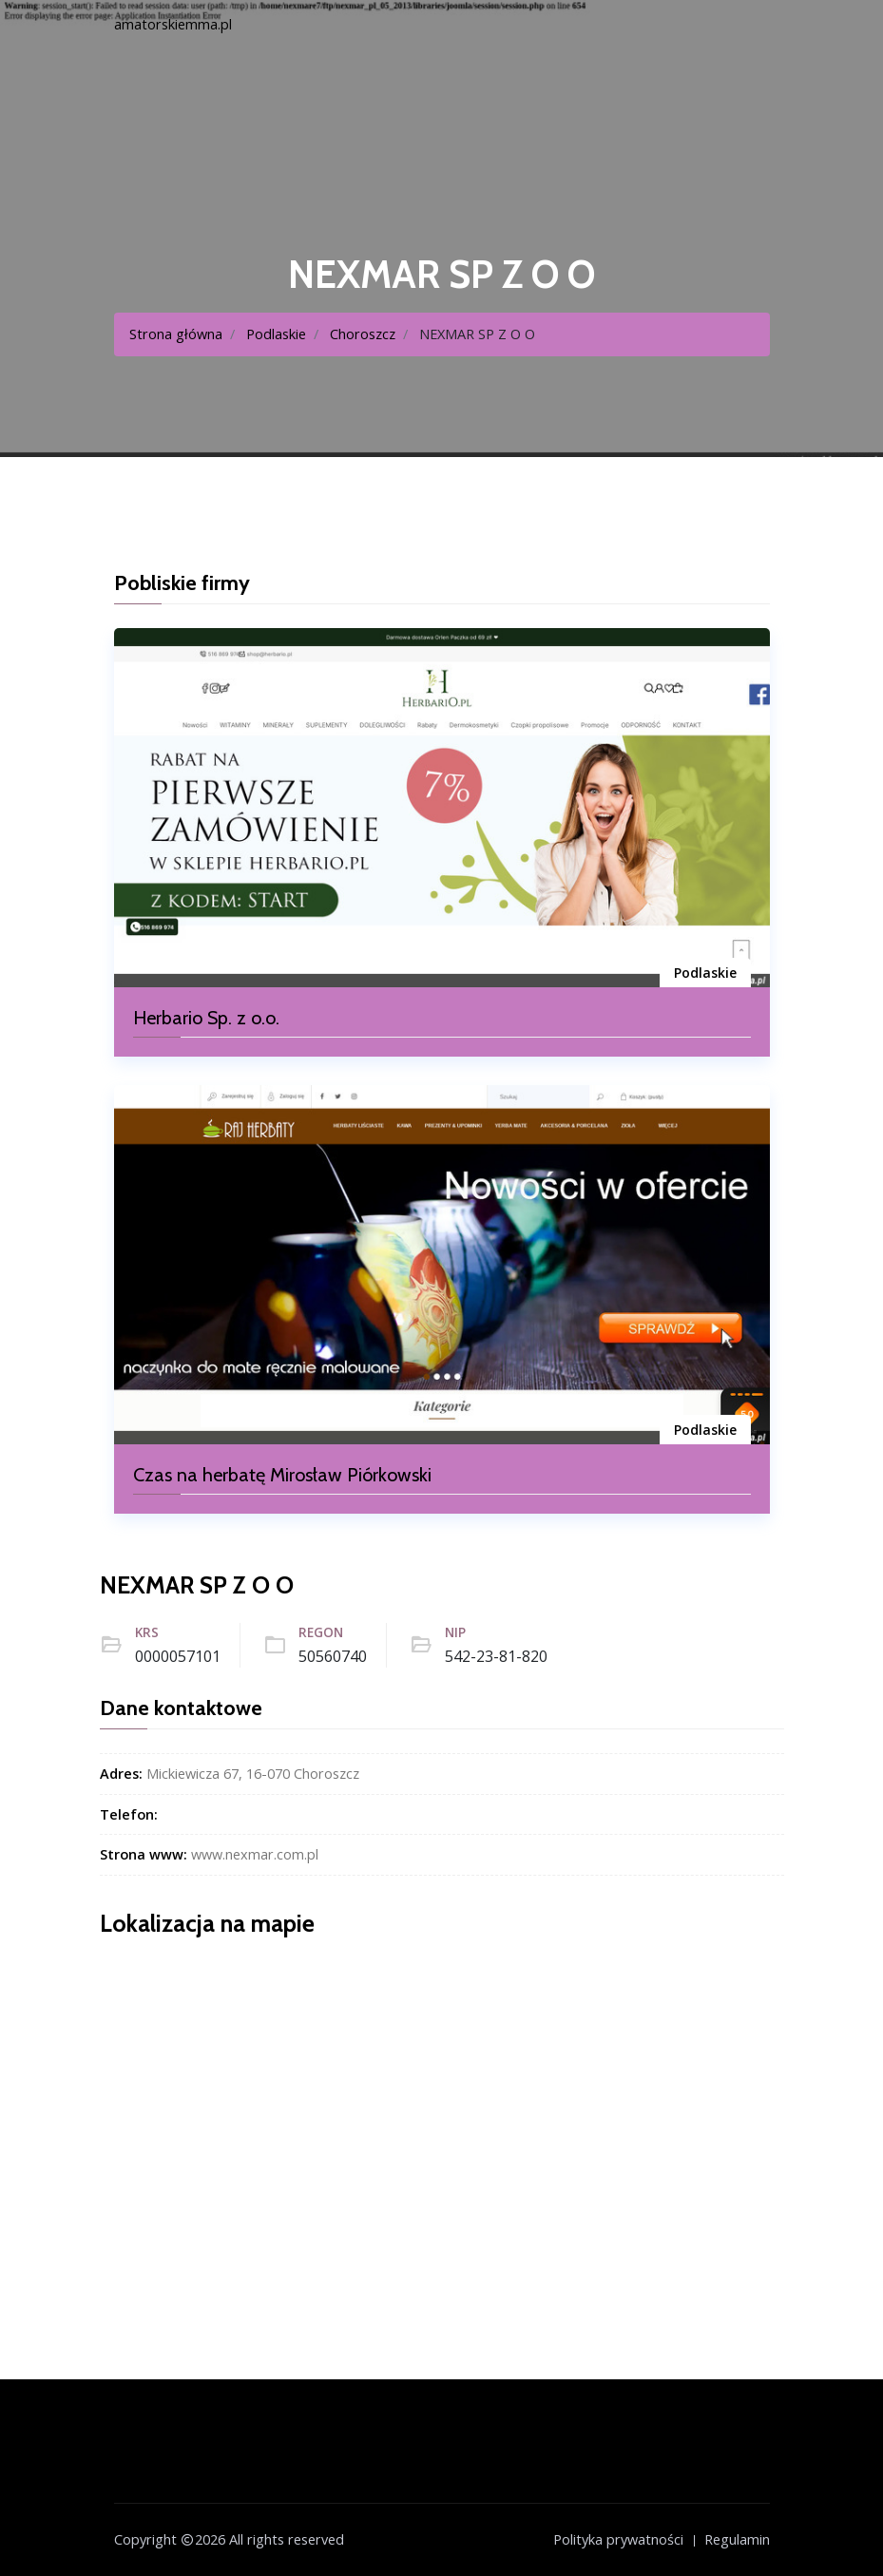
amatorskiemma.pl (173, 24)
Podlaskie (276, 334)
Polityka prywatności (618, 2539)
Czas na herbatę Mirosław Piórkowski (282, 1474)
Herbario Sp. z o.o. (206, 1017)
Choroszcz (362, 334)
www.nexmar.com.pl (254, 1854)
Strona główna (175, 334)
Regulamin (737, 2539)
